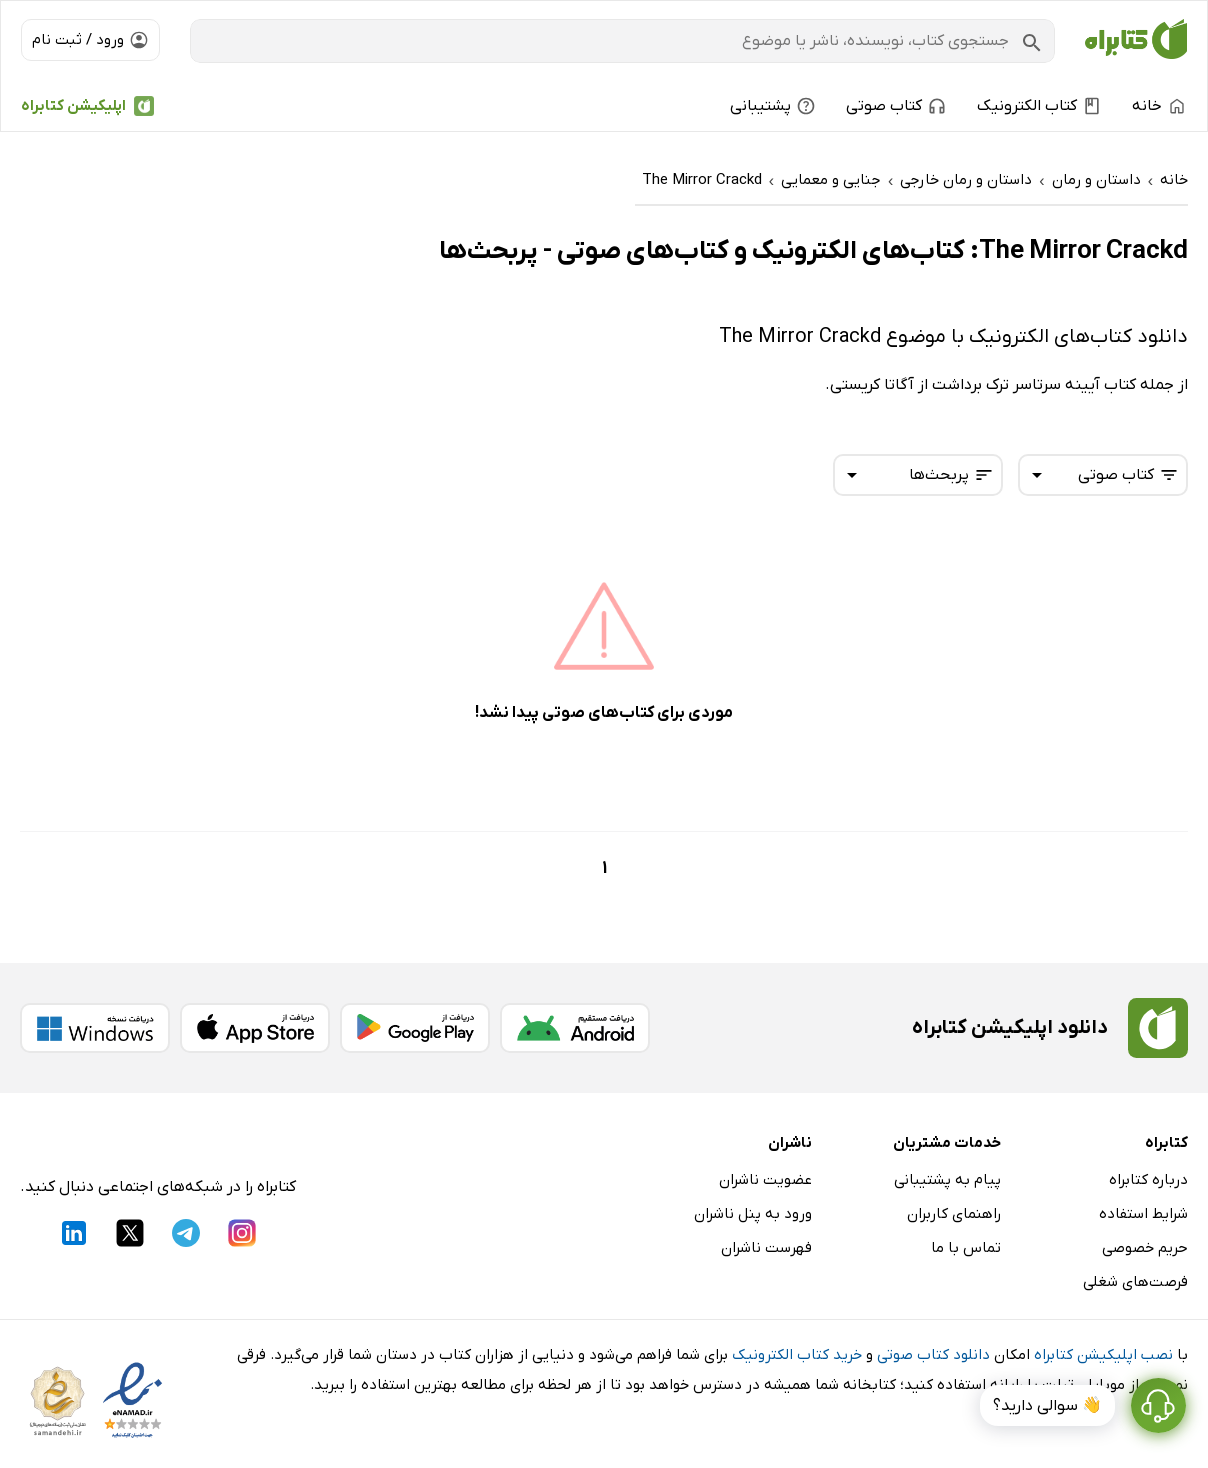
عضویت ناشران (765, 1180)
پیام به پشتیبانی (947, 1180)
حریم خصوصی (1145, 1248)
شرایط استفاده (1143, 1214)
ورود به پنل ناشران (753, 1214)
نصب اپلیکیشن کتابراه (1103, 1355)
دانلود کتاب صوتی (933, 1355)
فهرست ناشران (766, 1248)
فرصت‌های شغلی (1135, 1282)
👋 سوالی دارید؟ (1047, 1406)
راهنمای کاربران (954, 1214)
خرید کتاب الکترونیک (797, 1355)
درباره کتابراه (1148, 1180)
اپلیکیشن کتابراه (73, 106)
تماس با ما (966, 1248)
